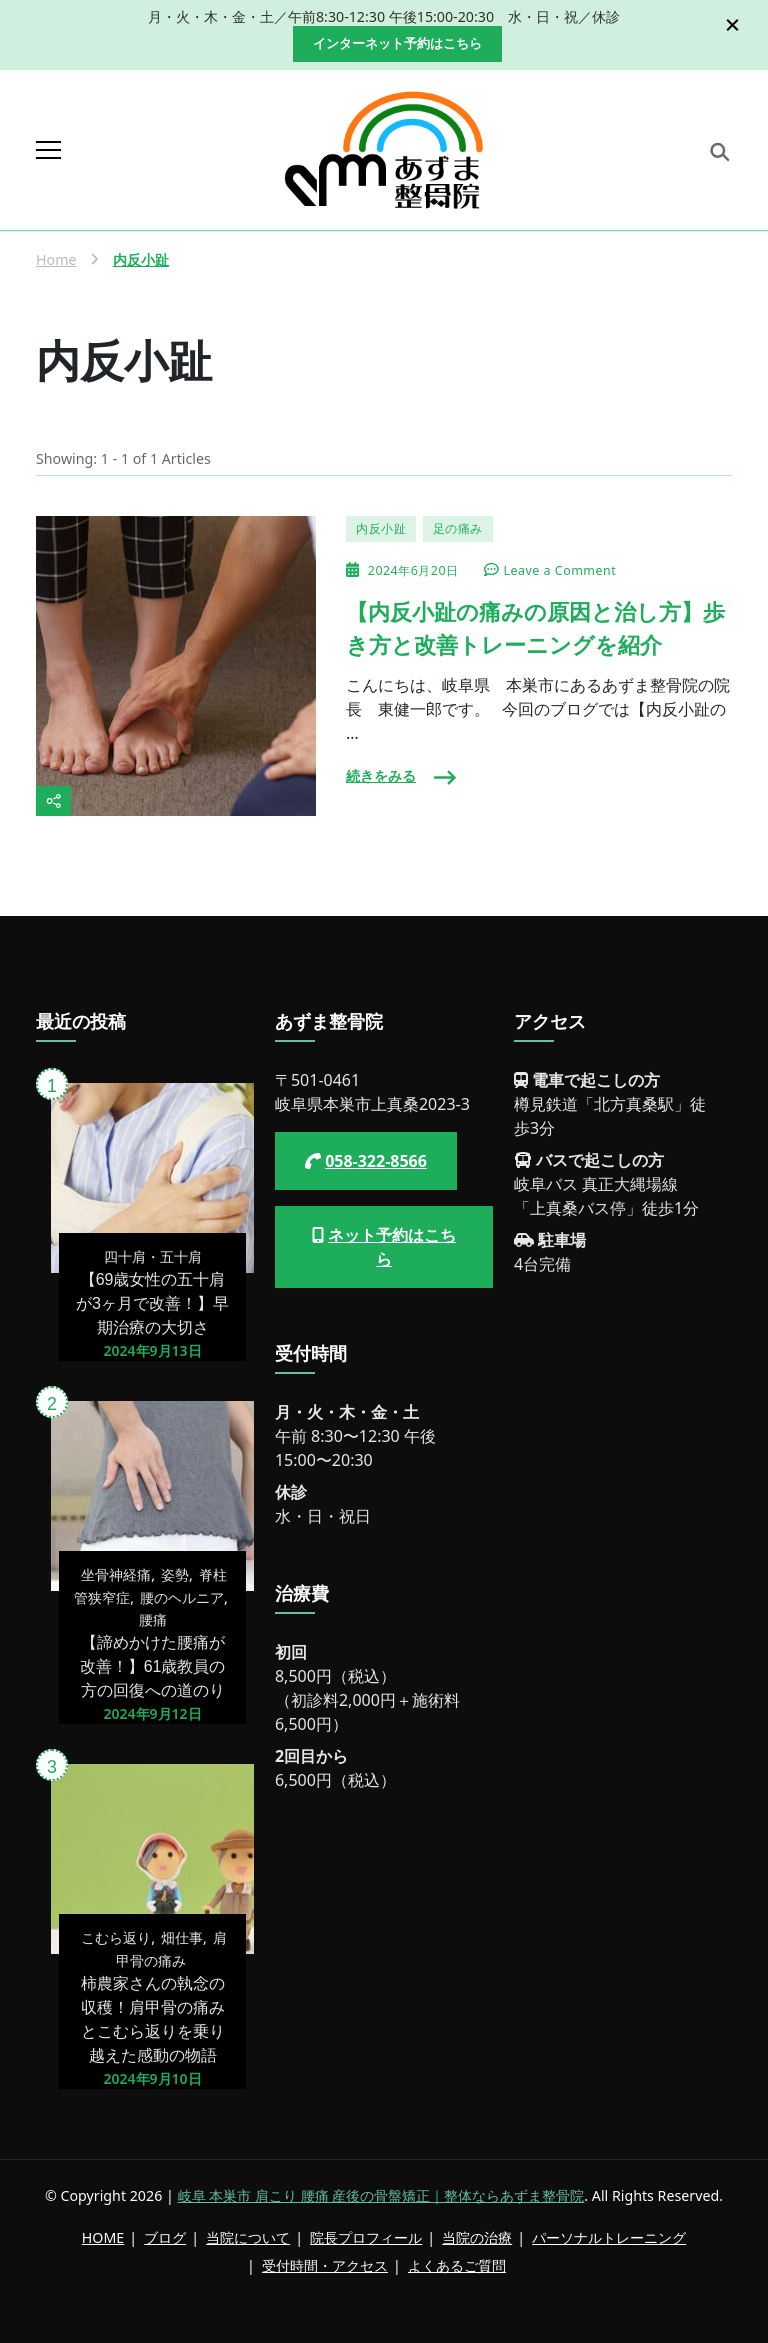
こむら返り (116, 1937)
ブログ (165, 2237)
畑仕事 (182, 1937)
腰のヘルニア (182, 1597)
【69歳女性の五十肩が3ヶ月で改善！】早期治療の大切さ (152, 1303)
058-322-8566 (376, 1161)
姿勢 (175, 1574)
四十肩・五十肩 (153, 1256)
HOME (103, 2237)
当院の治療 (477, 2237)
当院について (248, 2237)
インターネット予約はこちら (397, 43)
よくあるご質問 (457, 2265)
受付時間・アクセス (325, 2265)
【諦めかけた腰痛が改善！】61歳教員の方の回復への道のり (153, 1666)
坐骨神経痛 (116, 1574)
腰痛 (153, 1619)
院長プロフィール (366, 2237)
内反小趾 (381, 528)
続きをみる (381, 775)
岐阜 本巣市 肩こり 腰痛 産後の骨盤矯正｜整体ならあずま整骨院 (381, 2195)
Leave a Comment (560, 571)
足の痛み (458, 528)
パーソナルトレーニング (609, 2237)
